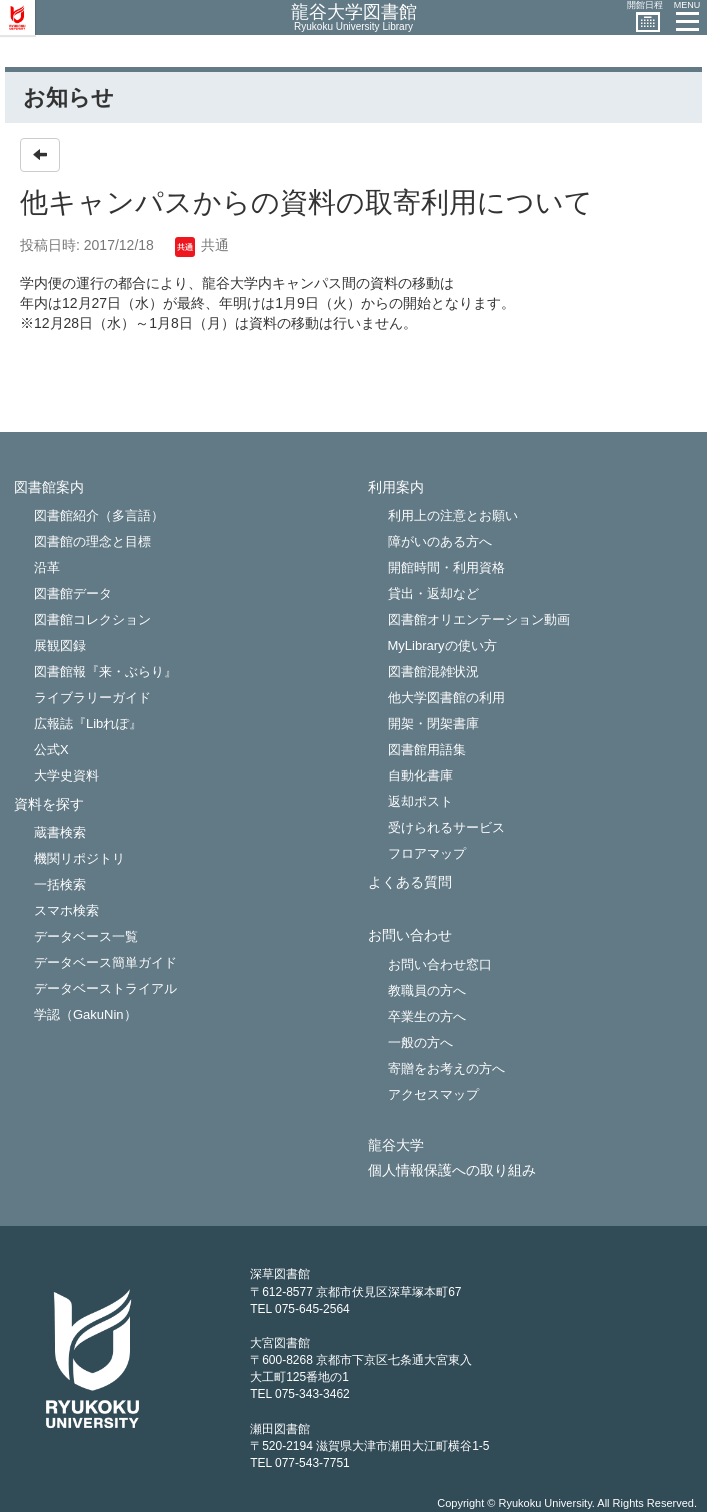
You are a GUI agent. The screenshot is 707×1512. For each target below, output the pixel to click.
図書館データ (73, 593)
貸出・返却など (433, 593)
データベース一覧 (86, 936)
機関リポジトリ (79, 858)
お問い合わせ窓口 (440, 964)
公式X (51, 749)
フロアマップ (427, 853)
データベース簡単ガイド (105, 962)
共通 (202, 245)
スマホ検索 (66, 910)
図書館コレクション (92, 619)
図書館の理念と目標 (92, 541)
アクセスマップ (433, 1094)
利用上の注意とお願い (453, 515)
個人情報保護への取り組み (452, 1170)
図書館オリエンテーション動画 (479, 619)
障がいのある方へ (440, 541)
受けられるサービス (446, 827)
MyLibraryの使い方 (442, 645)
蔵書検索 (60, 832)
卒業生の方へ (427, 1016)
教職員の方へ (427, 990)
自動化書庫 (420, 775)
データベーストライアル (105, 988)
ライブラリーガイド (92, 697)
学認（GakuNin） (85, 1014)
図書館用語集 (427, 749)
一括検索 (60, 884)
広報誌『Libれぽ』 (88, 723)
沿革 (47, 567)
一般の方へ (420, 1042)
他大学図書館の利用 (446, 697)
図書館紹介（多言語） (99, 515)
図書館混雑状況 (433, 671)
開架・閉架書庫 (433, 723)
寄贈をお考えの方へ (446, 1068)
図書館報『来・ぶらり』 (105, 671)
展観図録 (60, 645)
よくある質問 (410, 882)
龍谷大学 (396, 1145)
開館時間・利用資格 (446, 567)
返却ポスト (420, 801)
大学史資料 (66, 775)
